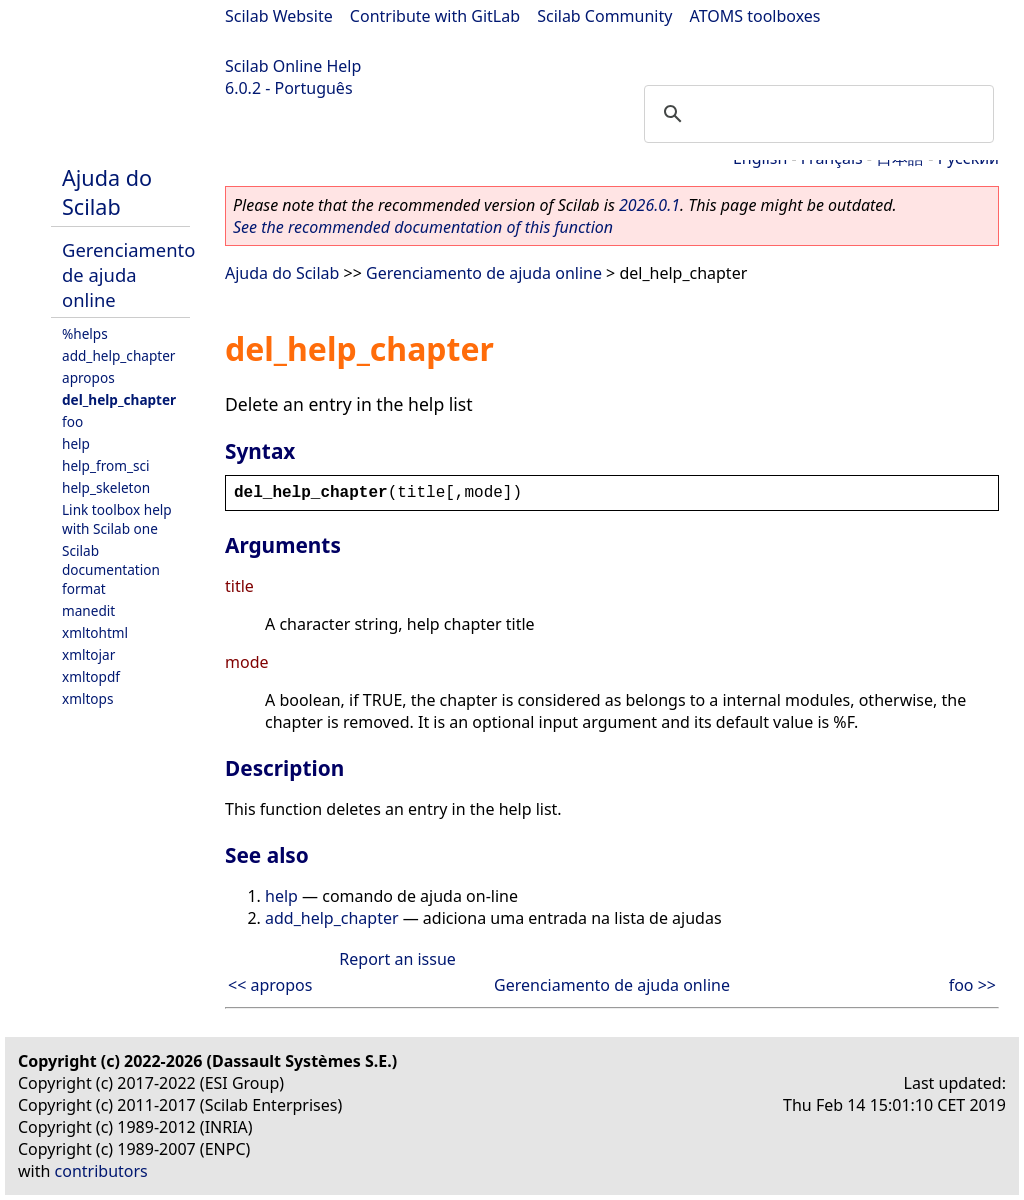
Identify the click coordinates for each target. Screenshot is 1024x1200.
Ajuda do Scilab (107, 192)
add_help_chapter (118, 355)
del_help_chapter (119, 399)
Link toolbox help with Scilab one (117, 519)
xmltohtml (95, 632)
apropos (88, 377)
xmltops (87, 698)
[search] (816, 114)
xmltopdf (91, 676)
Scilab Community (604, 16)
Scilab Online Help (293, 66)
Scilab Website (279, 16)
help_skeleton (106, 487)
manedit (88, 610)
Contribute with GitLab (435, 16)
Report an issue (397, 959)
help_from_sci (106, 465)
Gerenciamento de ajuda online (128, 274)
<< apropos (270, 985)
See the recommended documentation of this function (423, 227)
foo (72, 421)
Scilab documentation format (111, 569)
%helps (85, 333)
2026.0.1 (649, 205)
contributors (101, 1171)
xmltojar (88, 654)
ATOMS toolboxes (755, 16)
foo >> (972, 985)
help (76, 443)
